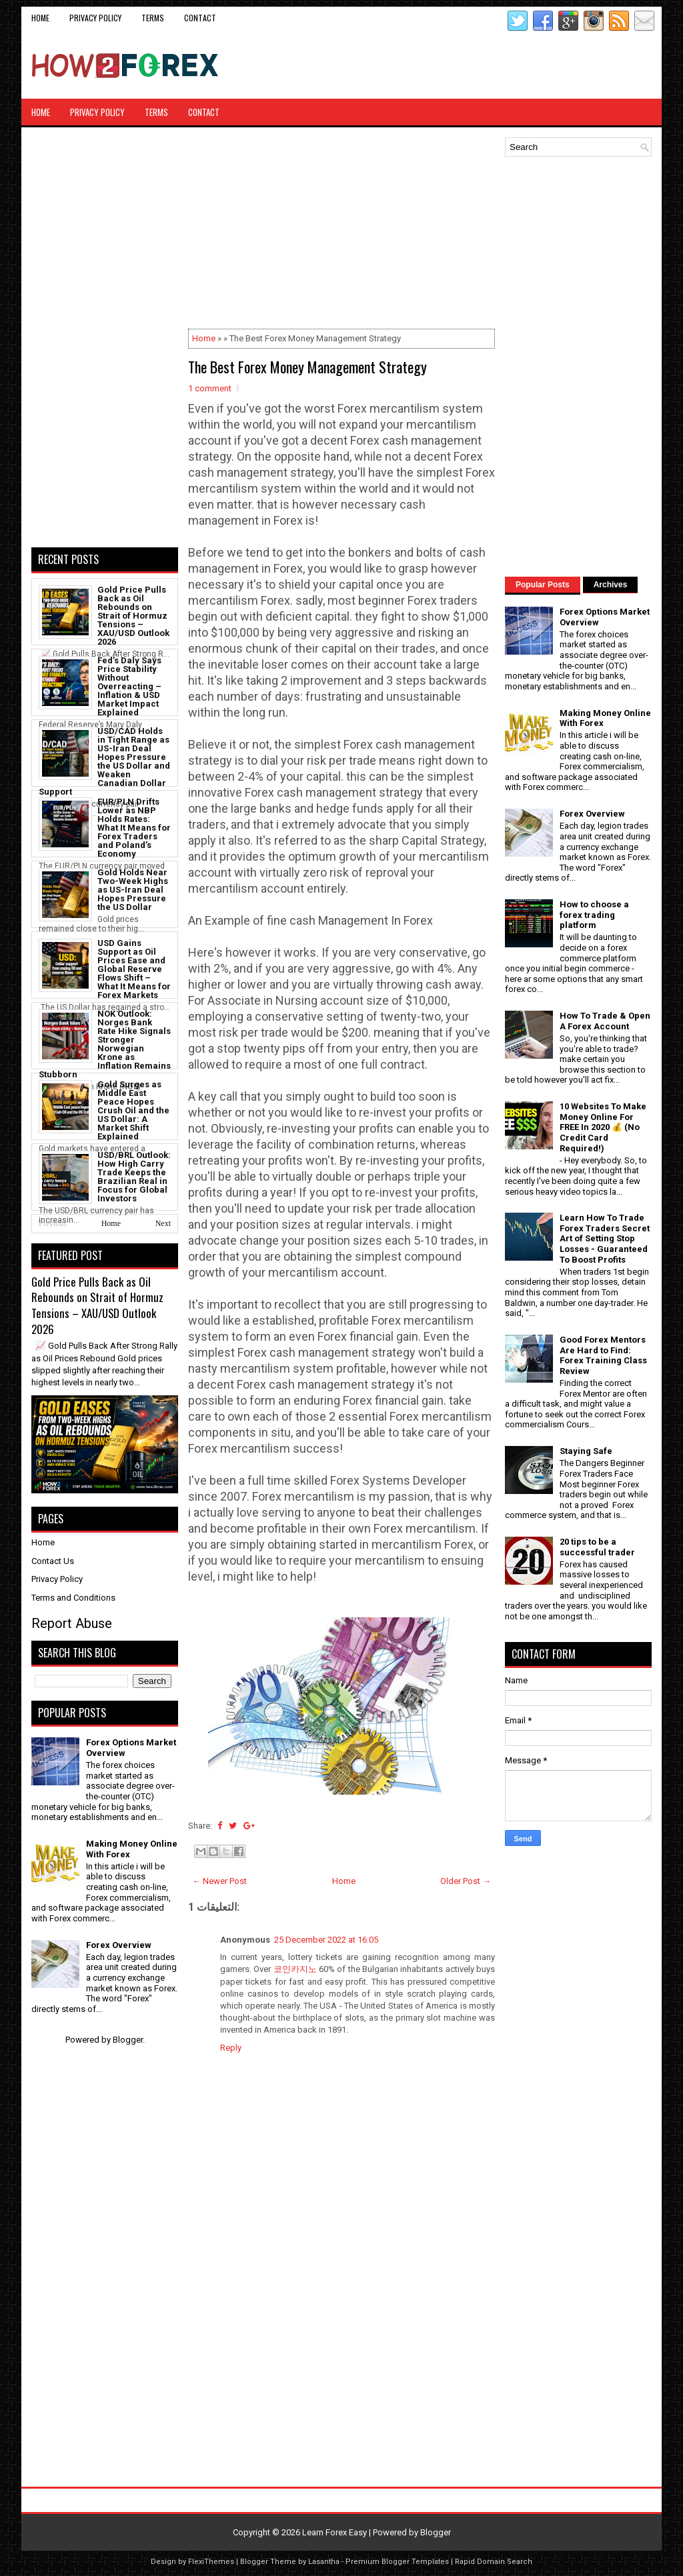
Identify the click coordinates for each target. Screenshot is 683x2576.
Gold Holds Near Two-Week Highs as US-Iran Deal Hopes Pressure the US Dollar (132, 889)
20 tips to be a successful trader (597, 1547)
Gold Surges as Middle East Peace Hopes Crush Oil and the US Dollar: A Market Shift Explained (133, 1110)
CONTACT (200, 17)
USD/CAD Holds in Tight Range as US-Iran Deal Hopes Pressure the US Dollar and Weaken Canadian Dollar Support (104, 761)
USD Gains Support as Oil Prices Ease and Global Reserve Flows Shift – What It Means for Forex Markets (134, 969)
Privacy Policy (95, 17)
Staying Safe (586, 1451)
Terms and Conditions (73, 1598)
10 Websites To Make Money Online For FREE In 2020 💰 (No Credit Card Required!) (603, 1127)
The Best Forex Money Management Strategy (307, 367)
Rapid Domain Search (493, 2561)
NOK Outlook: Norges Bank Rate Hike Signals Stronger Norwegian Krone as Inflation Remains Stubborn (105, 1044)
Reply (230, 2048)
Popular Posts (543, 584)
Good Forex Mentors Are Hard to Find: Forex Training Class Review (603, 1355)
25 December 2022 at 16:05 (326, 1940)
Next (163, 1223)
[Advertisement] (495, 65)
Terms (152, 17)
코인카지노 (295, 1969)
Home (40, 17)
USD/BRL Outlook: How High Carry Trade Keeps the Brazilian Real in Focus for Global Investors (134, 1176)
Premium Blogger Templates (397, 2561)
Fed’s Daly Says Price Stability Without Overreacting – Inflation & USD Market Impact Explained (129, 686)
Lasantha (323, 2561)
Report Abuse (71, 1623)
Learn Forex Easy (334, 2532)
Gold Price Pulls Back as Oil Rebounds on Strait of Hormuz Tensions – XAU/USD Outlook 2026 (133, 616)
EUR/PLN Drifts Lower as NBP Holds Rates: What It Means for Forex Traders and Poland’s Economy (134, 828)
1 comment (209, 388)
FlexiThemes (211, 2561)
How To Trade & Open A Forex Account (605, 1021)
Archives (611, 584)
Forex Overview (118, 1945)
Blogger (128, 2040)
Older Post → (465, 1881)
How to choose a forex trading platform (594, 914)
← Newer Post (219, 1881)
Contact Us (52, 1561)
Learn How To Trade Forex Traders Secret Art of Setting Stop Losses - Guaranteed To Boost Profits (605, 1238)
